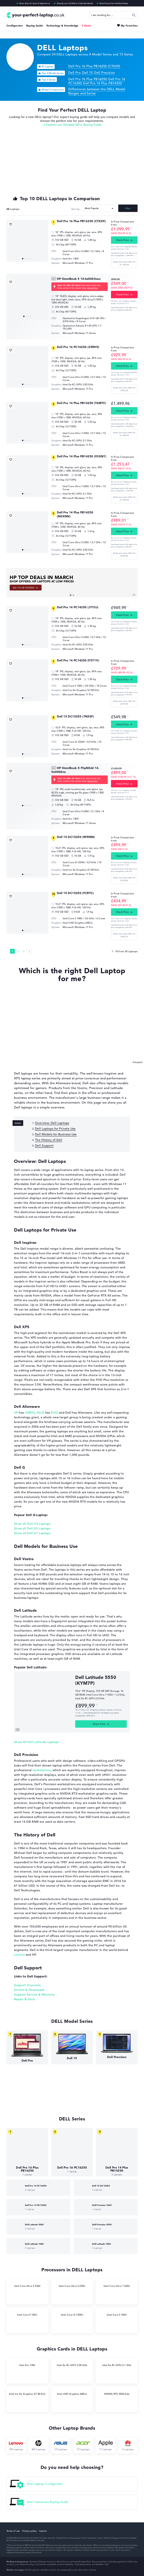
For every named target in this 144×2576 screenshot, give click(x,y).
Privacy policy (29, 2530)
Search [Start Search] (133, 15)
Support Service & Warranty (34, 1994)
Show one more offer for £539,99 (124, 879)
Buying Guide (34, 25)
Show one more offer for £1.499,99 (124, 434)
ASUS (40, 1412)
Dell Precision (104, 73)
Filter (128, 208)
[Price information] (131, 228)
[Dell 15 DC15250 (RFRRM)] (27, 857)
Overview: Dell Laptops (52, 1123)
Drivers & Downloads (29, 1990)
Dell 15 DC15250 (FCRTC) (75, 893)
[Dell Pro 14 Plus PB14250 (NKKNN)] (27, 532)
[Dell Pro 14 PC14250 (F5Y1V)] (27, 680)
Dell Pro (74, 73)
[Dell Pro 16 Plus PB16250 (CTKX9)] (27, 241)
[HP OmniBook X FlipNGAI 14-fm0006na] (27, 788)
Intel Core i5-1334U (72, 2313)
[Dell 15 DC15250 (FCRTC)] (27, 913)
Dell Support (44, 1145)
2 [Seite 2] (18, 951)
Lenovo (19, 1954)
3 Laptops (128, 2445)
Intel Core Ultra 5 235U (72, 2284)
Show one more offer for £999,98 (124, 554)
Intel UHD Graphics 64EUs (78, 922)
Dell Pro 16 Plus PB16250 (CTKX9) (94, 66)
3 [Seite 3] (23, 951)
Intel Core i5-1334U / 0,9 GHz (79, 741)
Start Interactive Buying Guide (39, 2502)
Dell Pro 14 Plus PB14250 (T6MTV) (81, 403)
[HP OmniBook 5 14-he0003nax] (27, 299)
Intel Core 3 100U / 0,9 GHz (78, 918)
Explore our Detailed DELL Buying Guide (73, 124)
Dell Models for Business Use (56, 1134)
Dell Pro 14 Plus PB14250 (102, 83)
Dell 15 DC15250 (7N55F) (75, 716)
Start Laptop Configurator (36, 2484)
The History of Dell (48, 1140)
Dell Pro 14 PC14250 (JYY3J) (77, 607)
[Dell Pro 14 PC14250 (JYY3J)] (27, 627)
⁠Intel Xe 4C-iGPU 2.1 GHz (77, 440)
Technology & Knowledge (62, 25)
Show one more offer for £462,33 (124, 935)
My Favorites (129, 25)
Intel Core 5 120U (27, 2313)
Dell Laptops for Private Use (55, 1128)
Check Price (122, 240)
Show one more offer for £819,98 (124, 702)
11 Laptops (105, 2445)
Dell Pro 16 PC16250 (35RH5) (78, 347)
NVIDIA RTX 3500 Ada (117, 2392)
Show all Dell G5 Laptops (32, 1528)
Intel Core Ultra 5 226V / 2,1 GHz (81, 811)
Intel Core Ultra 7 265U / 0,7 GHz (82, 433)
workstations (42, 1770)
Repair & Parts (24, 1999)
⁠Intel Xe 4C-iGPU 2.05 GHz (78, 384)
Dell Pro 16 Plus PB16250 (87, 79)
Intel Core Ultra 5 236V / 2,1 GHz (81, 251)
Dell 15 (87, 73)
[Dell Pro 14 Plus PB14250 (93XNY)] (27, 476)
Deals (87, 25)
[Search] (113, 15)
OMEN (30, 1412)
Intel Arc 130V (71, 258)
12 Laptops (61, 2445)
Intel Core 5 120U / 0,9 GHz (78, 685)
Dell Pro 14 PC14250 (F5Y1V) (78, 660)
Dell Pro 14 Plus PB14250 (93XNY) (81, 456)
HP (16, 1412)
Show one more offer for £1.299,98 (124, 498)
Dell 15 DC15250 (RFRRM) (76, 837)
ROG (54, 1412)
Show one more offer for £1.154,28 (124, 263)
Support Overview (27, 1985)
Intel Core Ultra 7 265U (117, 2284)
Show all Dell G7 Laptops (32, 1533)
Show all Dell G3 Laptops (32, 1524)
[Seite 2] (29, 951)
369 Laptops (38, 2445)
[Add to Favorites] (10, 224)
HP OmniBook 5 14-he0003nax (79, 279)
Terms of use (13, 2530)
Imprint (43, 2530)
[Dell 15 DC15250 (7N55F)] (27, 736)
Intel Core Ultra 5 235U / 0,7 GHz (82, 377)
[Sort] (99, 208)
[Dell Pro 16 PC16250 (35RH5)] (27, 367)
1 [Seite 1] (12, 951)
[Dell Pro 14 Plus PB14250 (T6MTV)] (27, 423)
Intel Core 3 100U (117, 2313)
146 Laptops (16, 2445)
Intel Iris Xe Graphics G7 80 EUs (81, 690)
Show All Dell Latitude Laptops (36, 1742)
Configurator (14, 25)
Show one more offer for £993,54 (124, 389)
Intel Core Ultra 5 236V (27, 2284)
